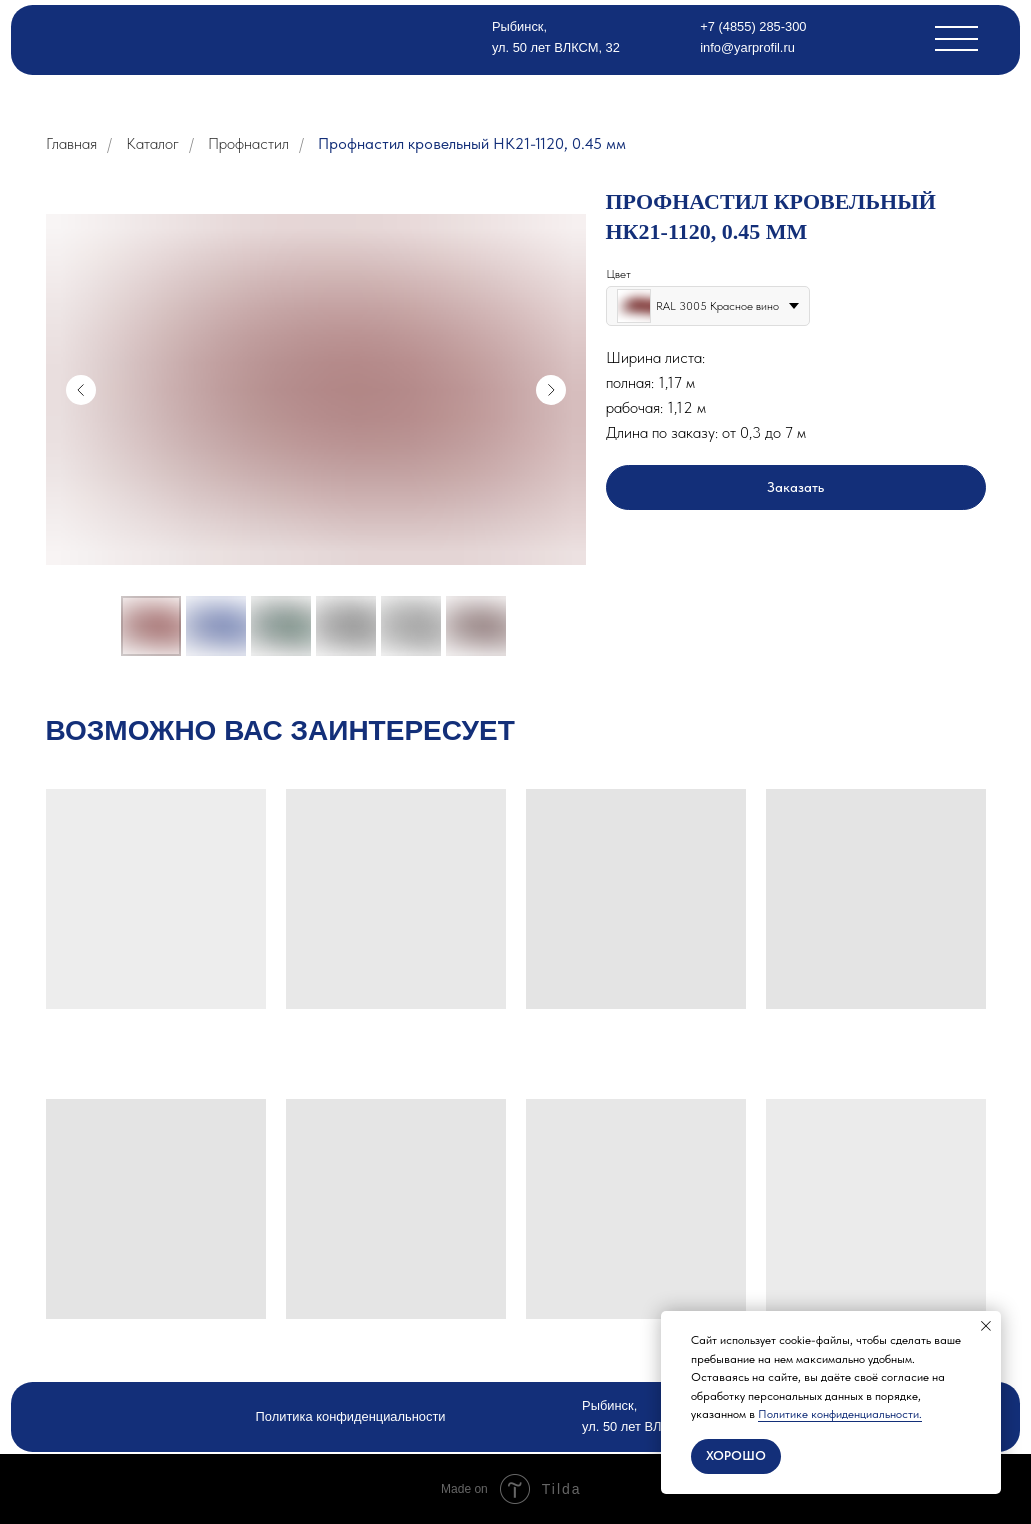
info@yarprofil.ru (747, 47)
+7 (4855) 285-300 (753, 26)
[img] (143, 37)
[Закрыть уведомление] (986, 1326)
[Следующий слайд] (551, 390)
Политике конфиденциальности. (840, 1414)
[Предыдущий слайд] (81, 390)
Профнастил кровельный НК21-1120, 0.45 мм (472, 143)
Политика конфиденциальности (351, 1416)
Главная (71, 143)
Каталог (152, 143)
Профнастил (248, 143)
